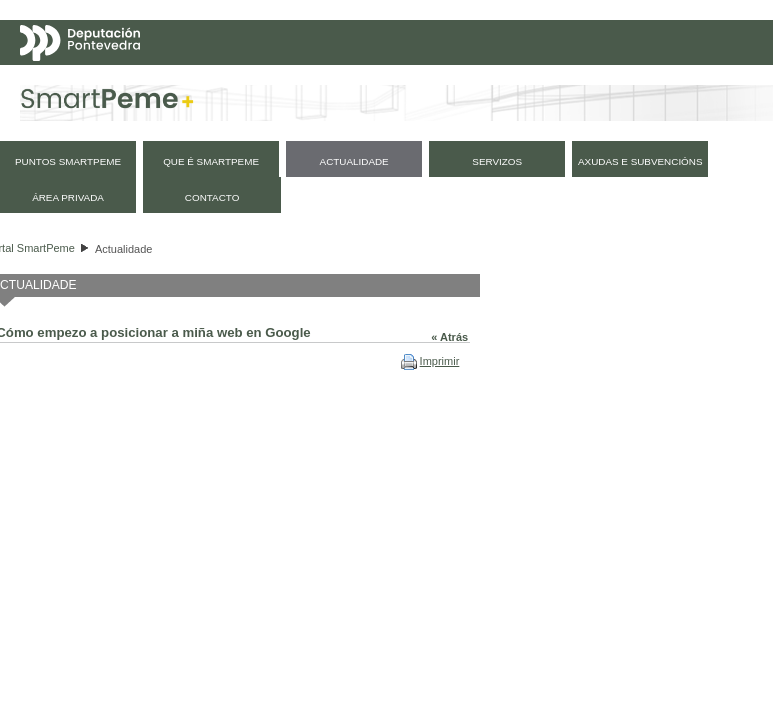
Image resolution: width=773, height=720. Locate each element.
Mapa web (77, 123)
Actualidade (124, 249)
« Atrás (449, 337)
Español (650, 83)
